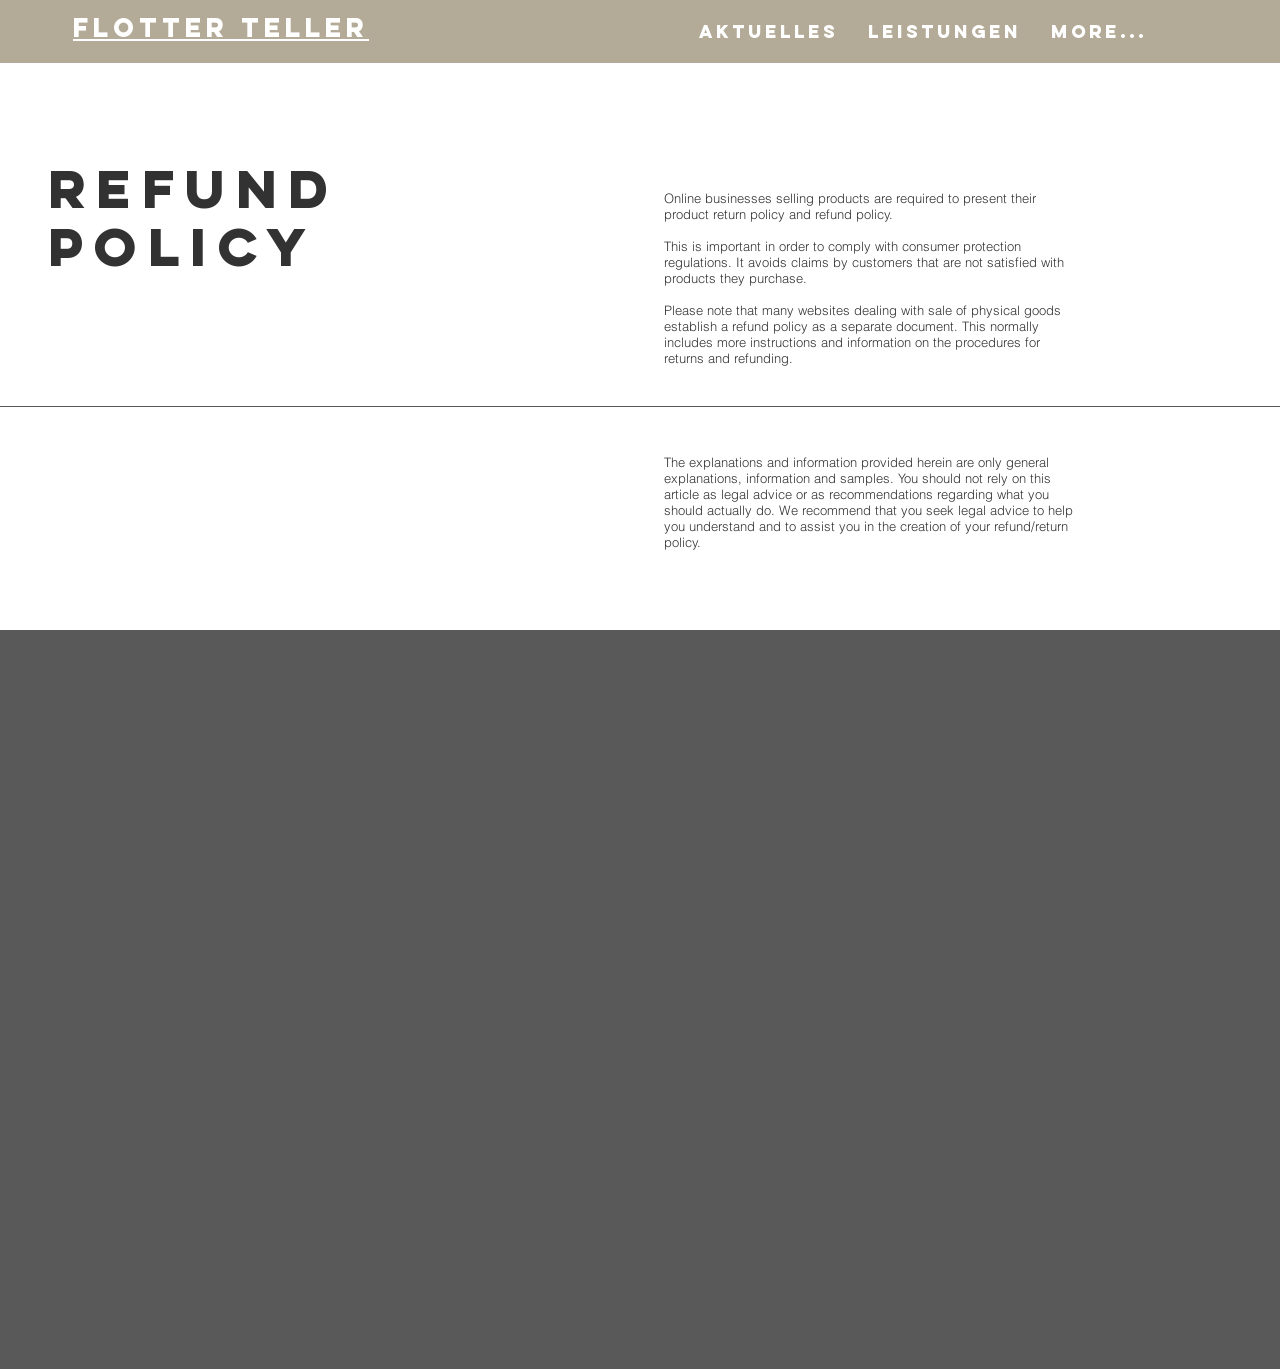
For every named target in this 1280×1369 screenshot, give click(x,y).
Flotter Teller (221, 27)
